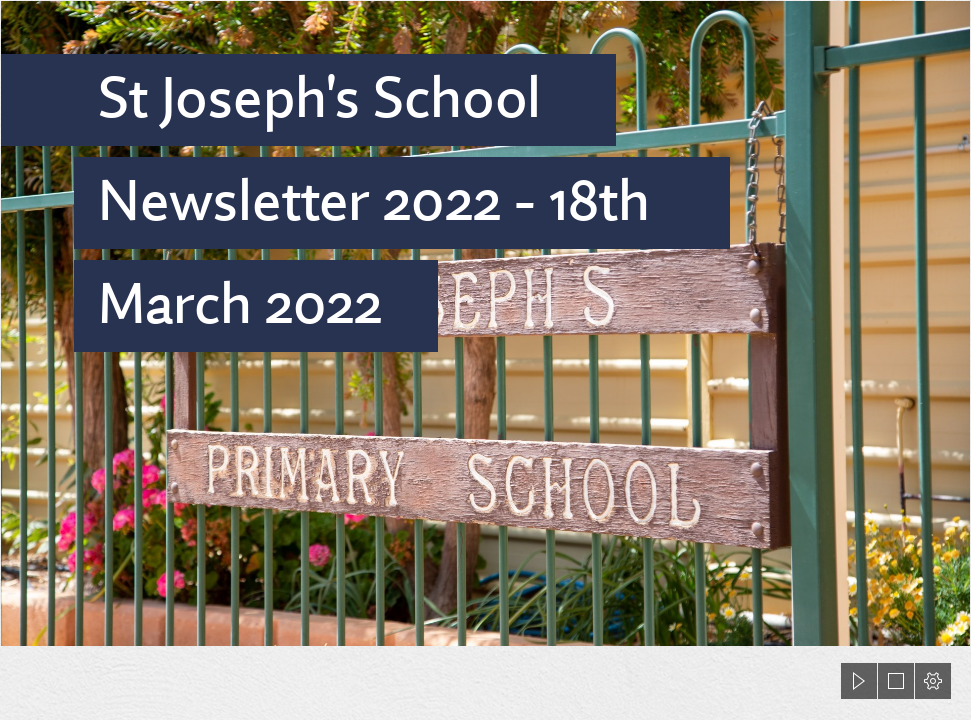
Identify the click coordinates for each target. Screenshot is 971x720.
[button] (859, 681)
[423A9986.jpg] (485, 323)
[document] (485, 360)
